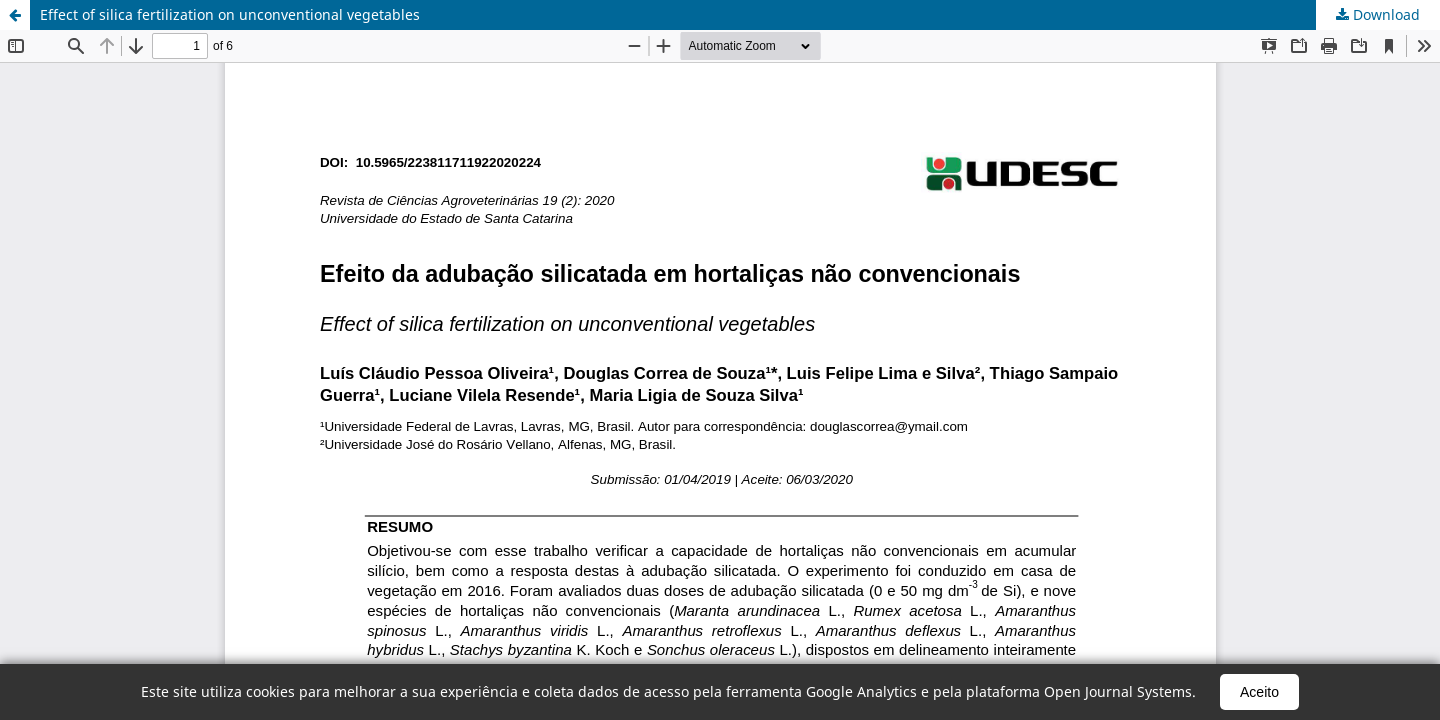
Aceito (1259, 692)
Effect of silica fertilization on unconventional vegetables (230, 14)
